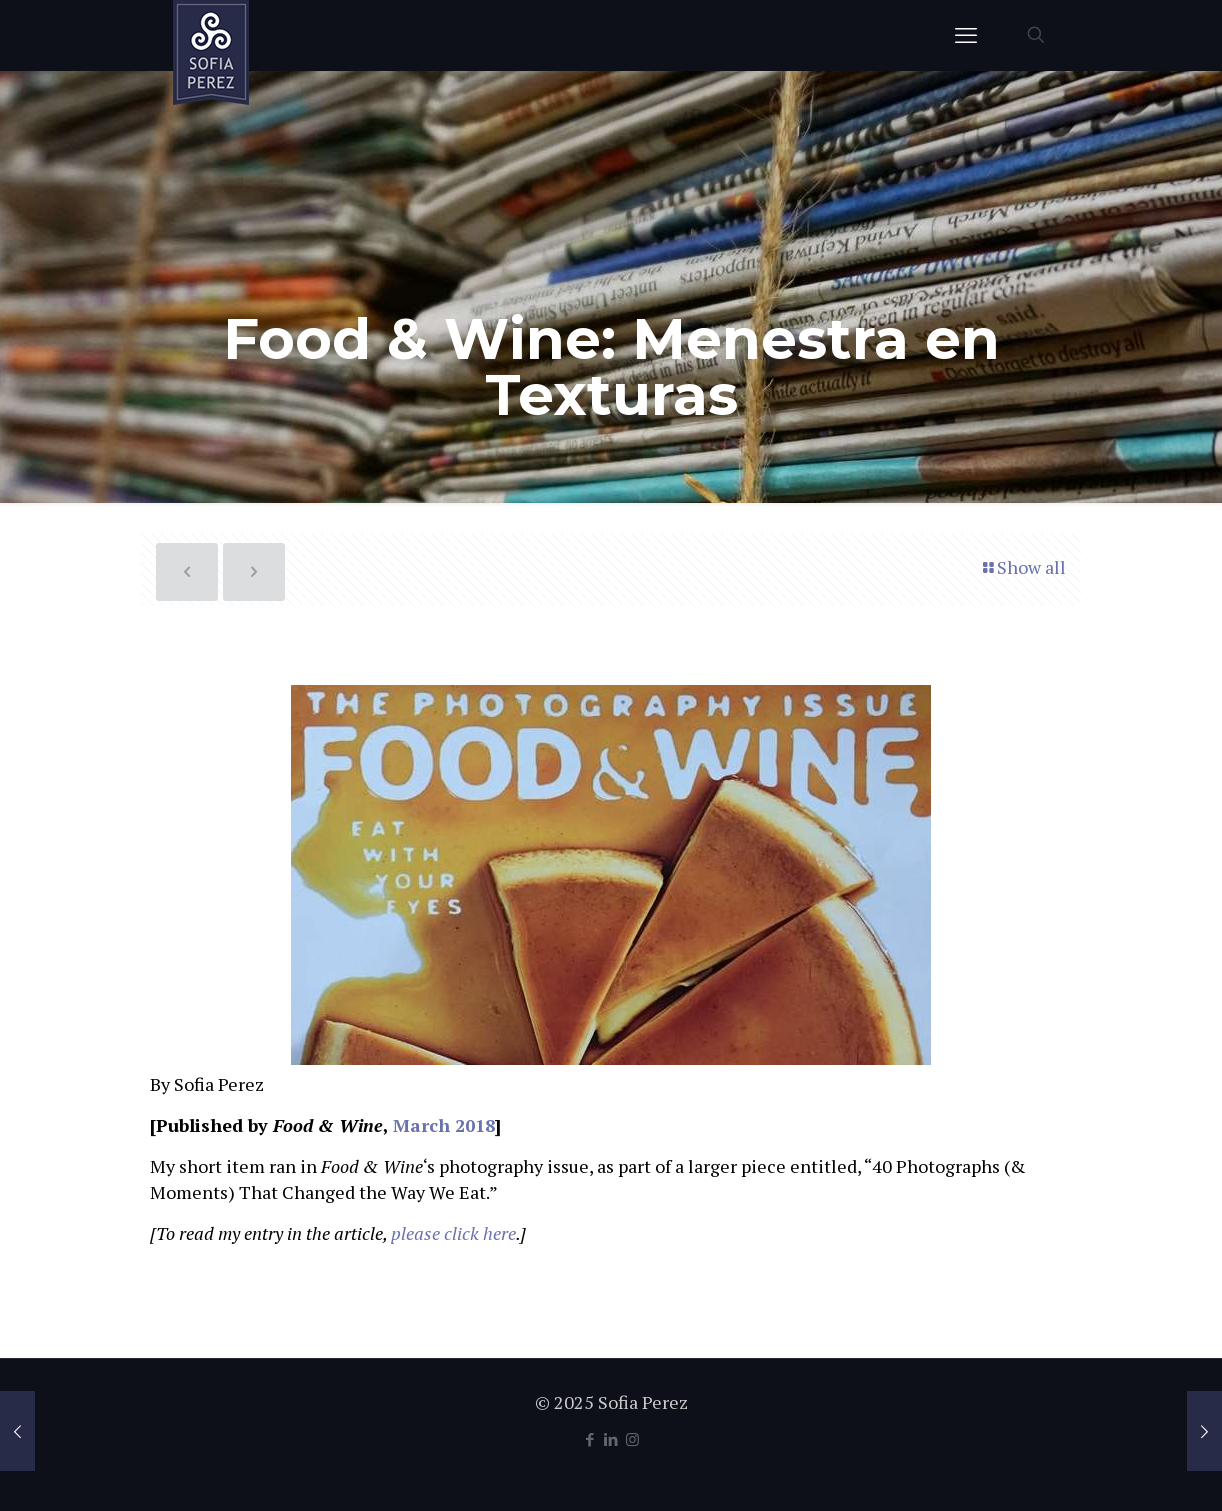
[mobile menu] (966, 35)
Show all (1022, 567)
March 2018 (444, 1125)
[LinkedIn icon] (611, 1439)
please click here (453, 1233)
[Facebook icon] (590, 1439)
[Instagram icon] (632, 1439)
